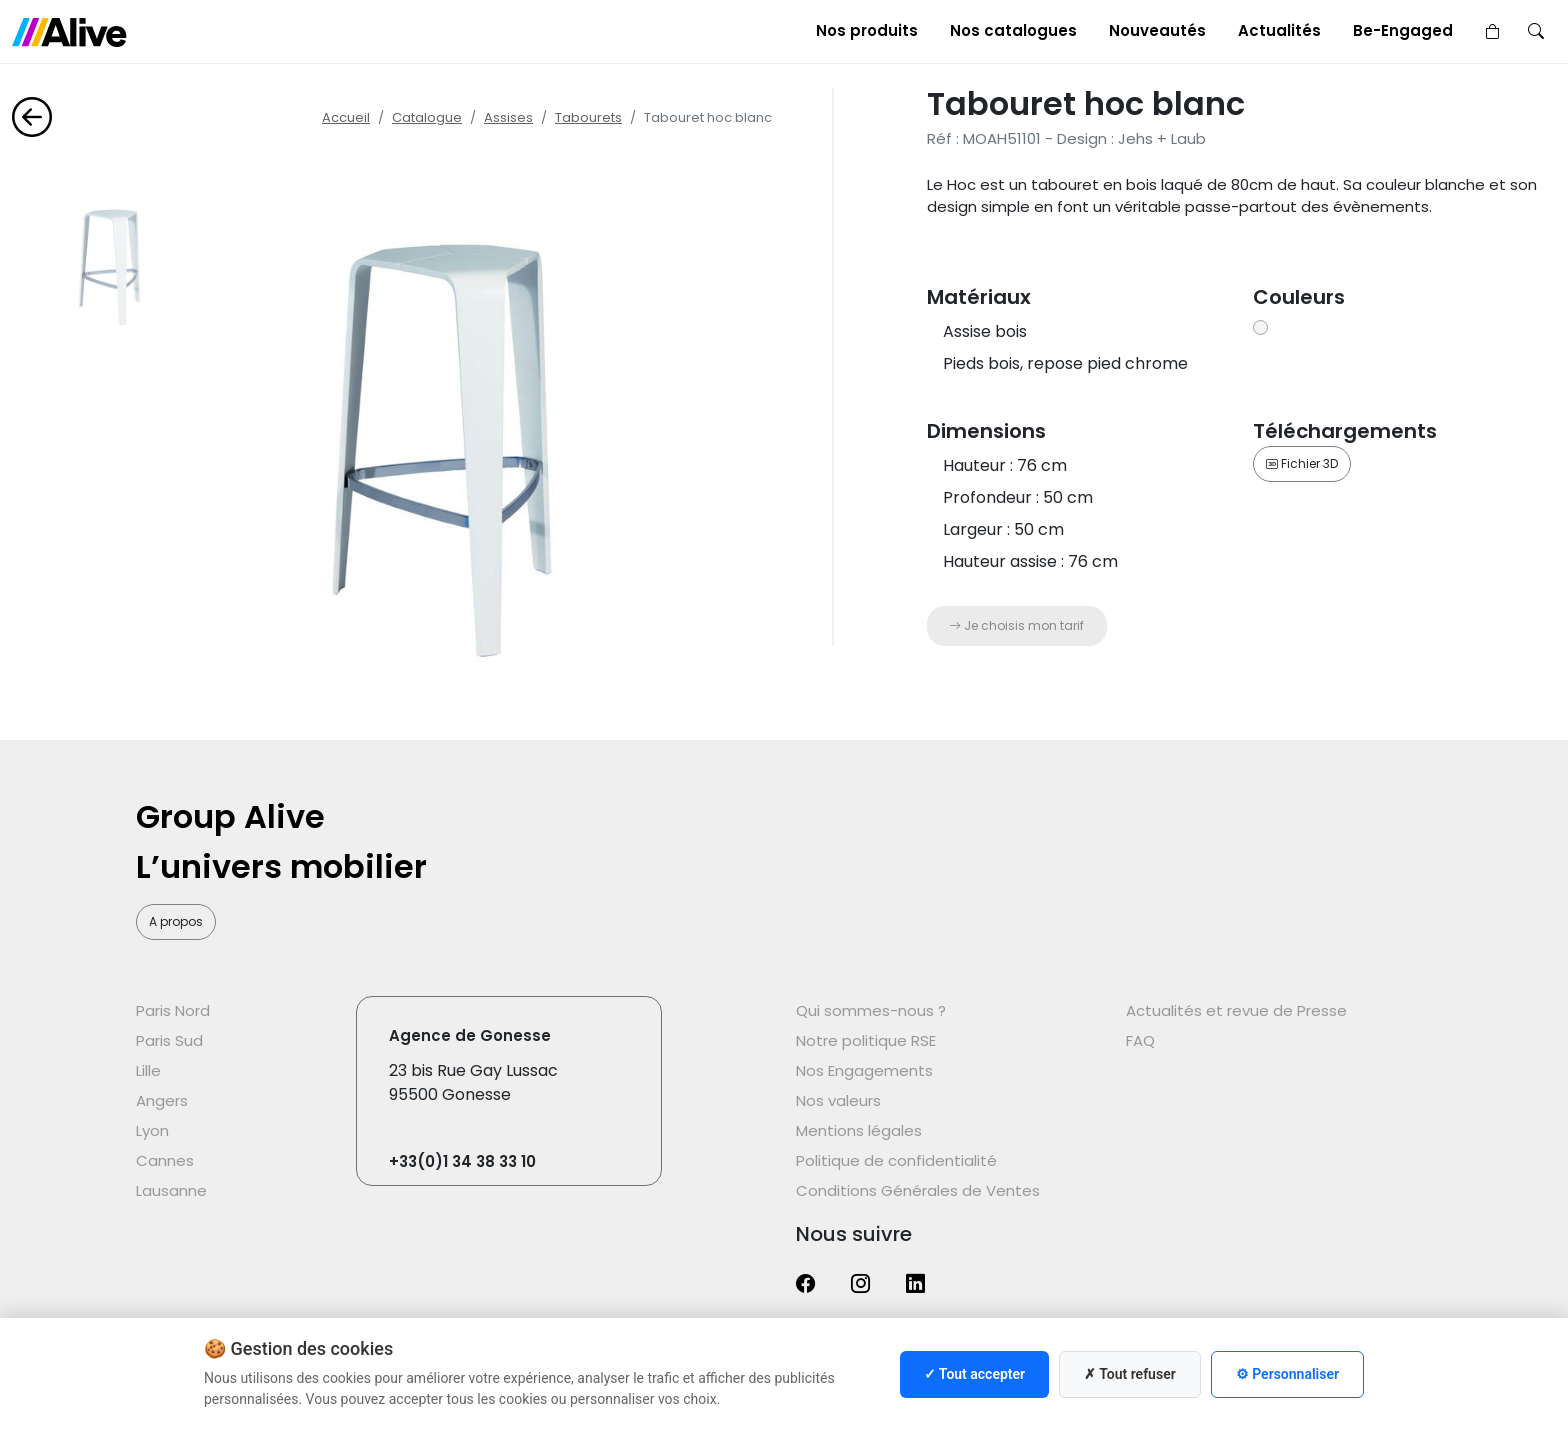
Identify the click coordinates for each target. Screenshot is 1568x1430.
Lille (148, 1070)
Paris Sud (169, 1040)
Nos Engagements (864, 1070)
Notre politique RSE (866, 1040)
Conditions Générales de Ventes (918, 1190)
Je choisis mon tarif (1016, 625)
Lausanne (171, 1190)
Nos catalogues (1013, 30)
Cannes (165, 1160)
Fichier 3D (1302, 463)
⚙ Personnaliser (1287, 1374)
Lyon (152, 1130)
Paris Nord (173, 1010)
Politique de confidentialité (896, 1160)
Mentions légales (859, 1130)
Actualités (1279, 30)
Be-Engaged (1403, 30)
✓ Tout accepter (974, 1374)
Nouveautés (1157, 30)
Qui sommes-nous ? (871, 1010)
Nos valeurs (838, 1100)
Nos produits (867, 30)
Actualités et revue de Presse (1236, 1010)
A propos (176, 921)
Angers (162, 1100)
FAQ (1140, 1040)
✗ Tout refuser (1130, 1374)
